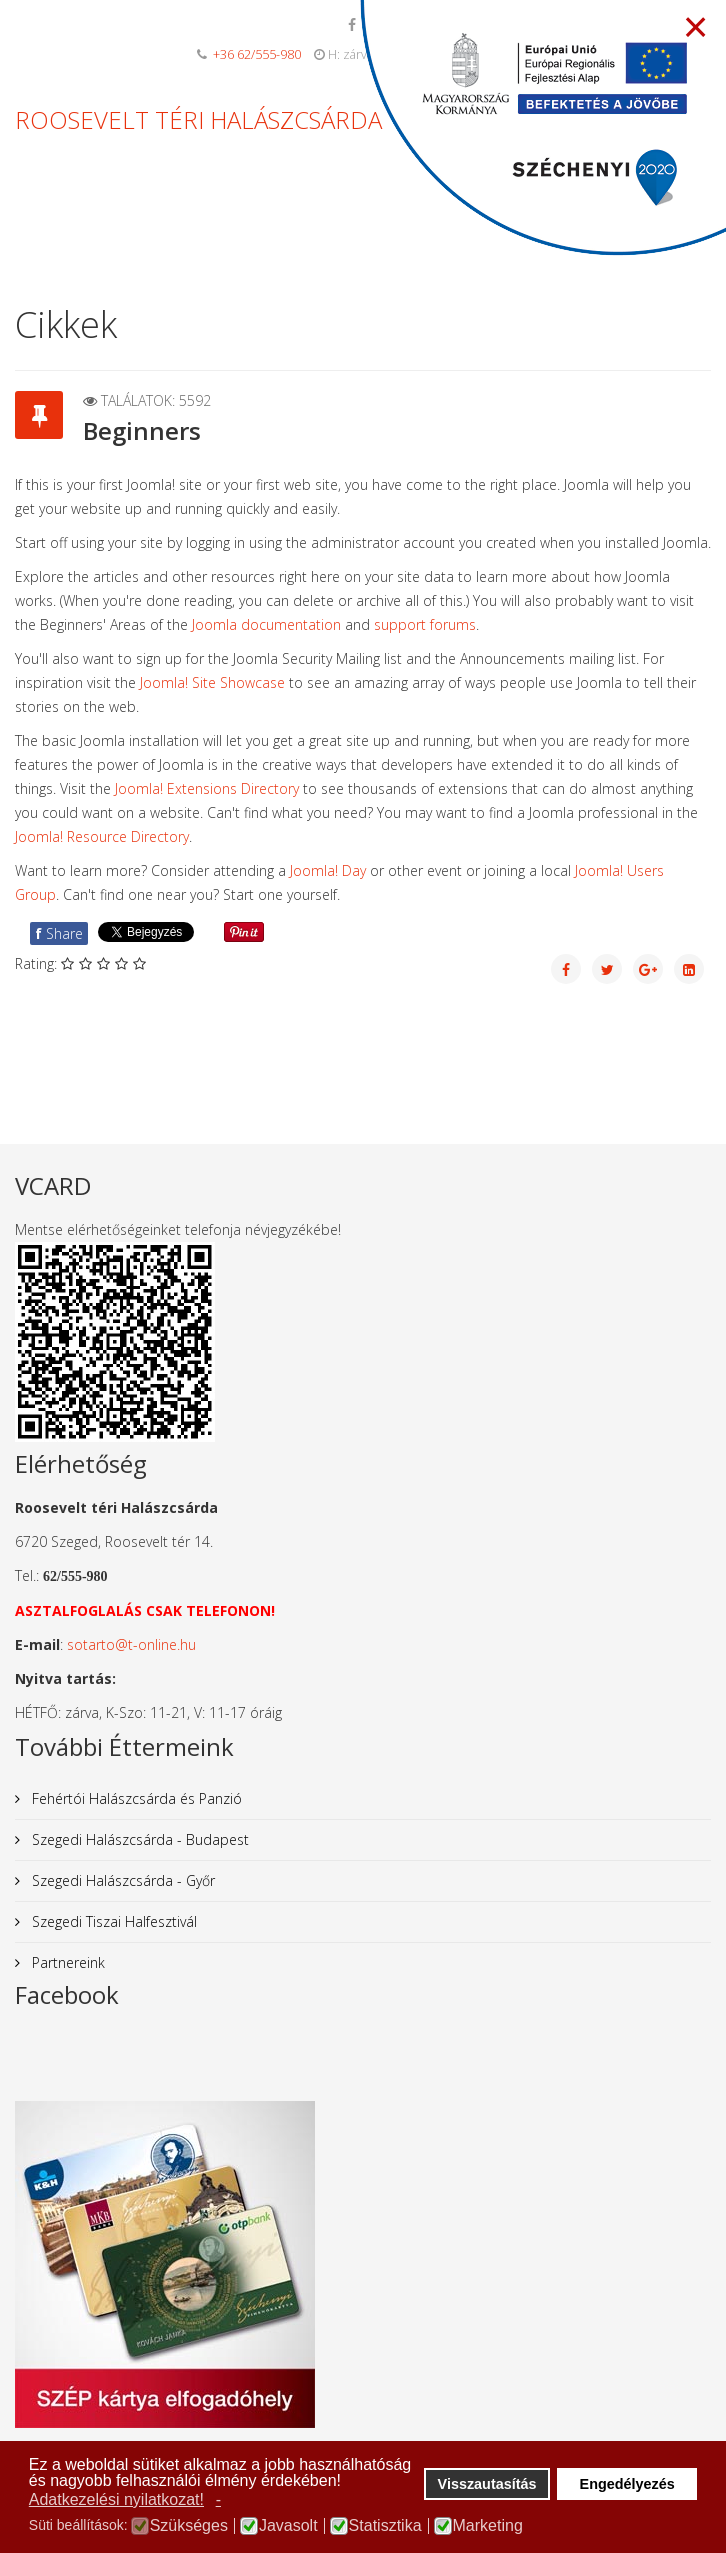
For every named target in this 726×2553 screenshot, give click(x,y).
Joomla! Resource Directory (102, 836)
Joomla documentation (266, 624)
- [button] (218, 2499)
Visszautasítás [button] (487, 2484)
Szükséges (189, 2526)
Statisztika (385, 2526)
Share (59, 933)
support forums (425, 624)
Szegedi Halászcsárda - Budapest (138, 1839)
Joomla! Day (328, 870)
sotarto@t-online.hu (131, 1644)
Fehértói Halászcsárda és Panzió (135, 1798)
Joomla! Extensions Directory (207, 788)
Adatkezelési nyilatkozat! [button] (116, 2499)
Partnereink (66, 1962)
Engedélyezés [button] (627, 2484)
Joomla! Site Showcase (212, 682)
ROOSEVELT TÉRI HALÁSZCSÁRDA (198, 119)
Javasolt (288, 2526)
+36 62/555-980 (257, 54)
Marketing (488, 2526)
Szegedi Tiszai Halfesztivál (112, 1921)
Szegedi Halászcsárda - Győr (121, 1880)
